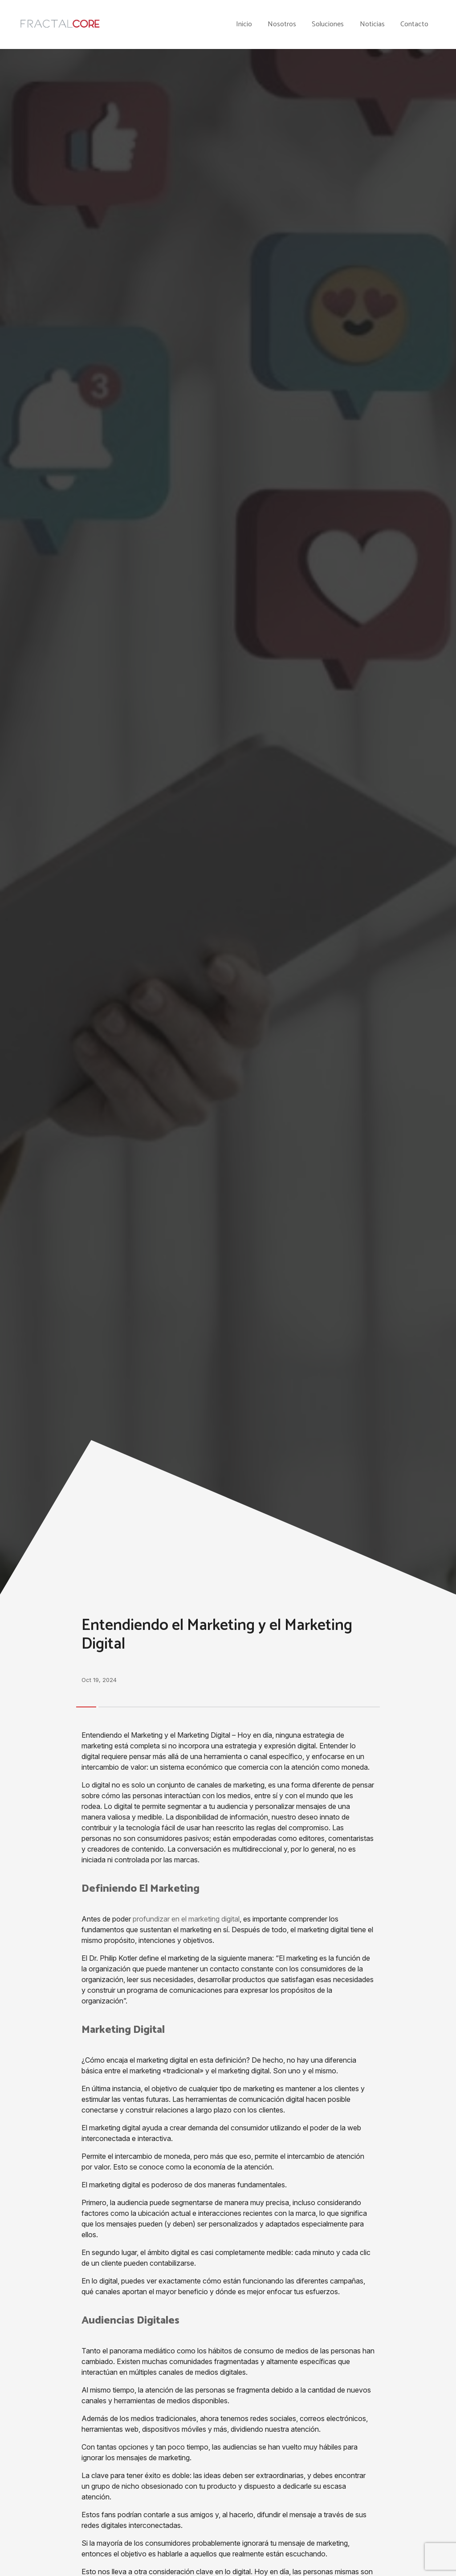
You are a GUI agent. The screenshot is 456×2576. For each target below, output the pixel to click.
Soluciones (328, 24)
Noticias (372, 24)
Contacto (414, 24)
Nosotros (282, 24)
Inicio (244, 24)
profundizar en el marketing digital (186, 1918)
